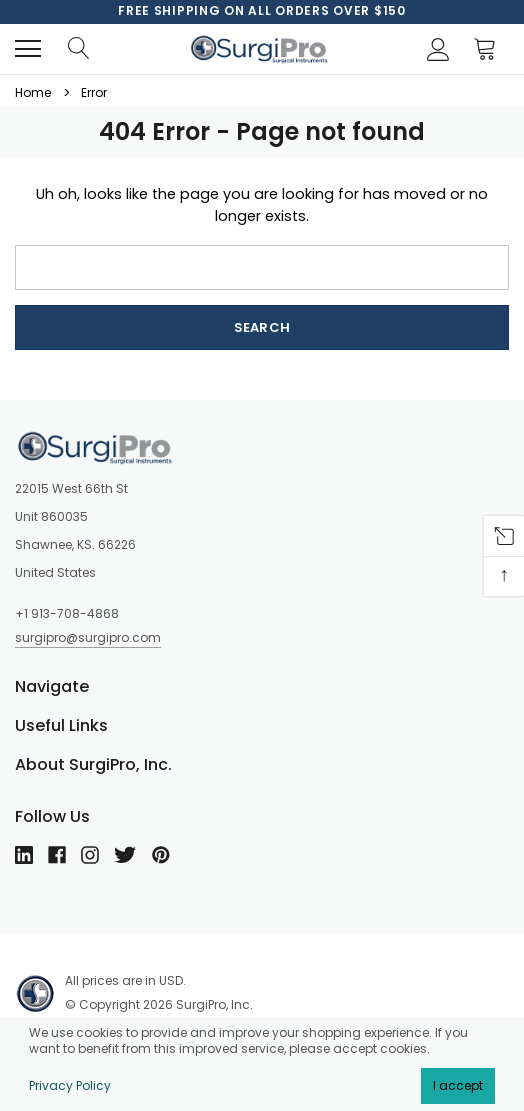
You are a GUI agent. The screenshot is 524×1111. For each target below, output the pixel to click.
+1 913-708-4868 (67, 613)
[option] (262, 11)
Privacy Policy (70, 1085)
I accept (458, 1085)
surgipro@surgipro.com (88, 637)
